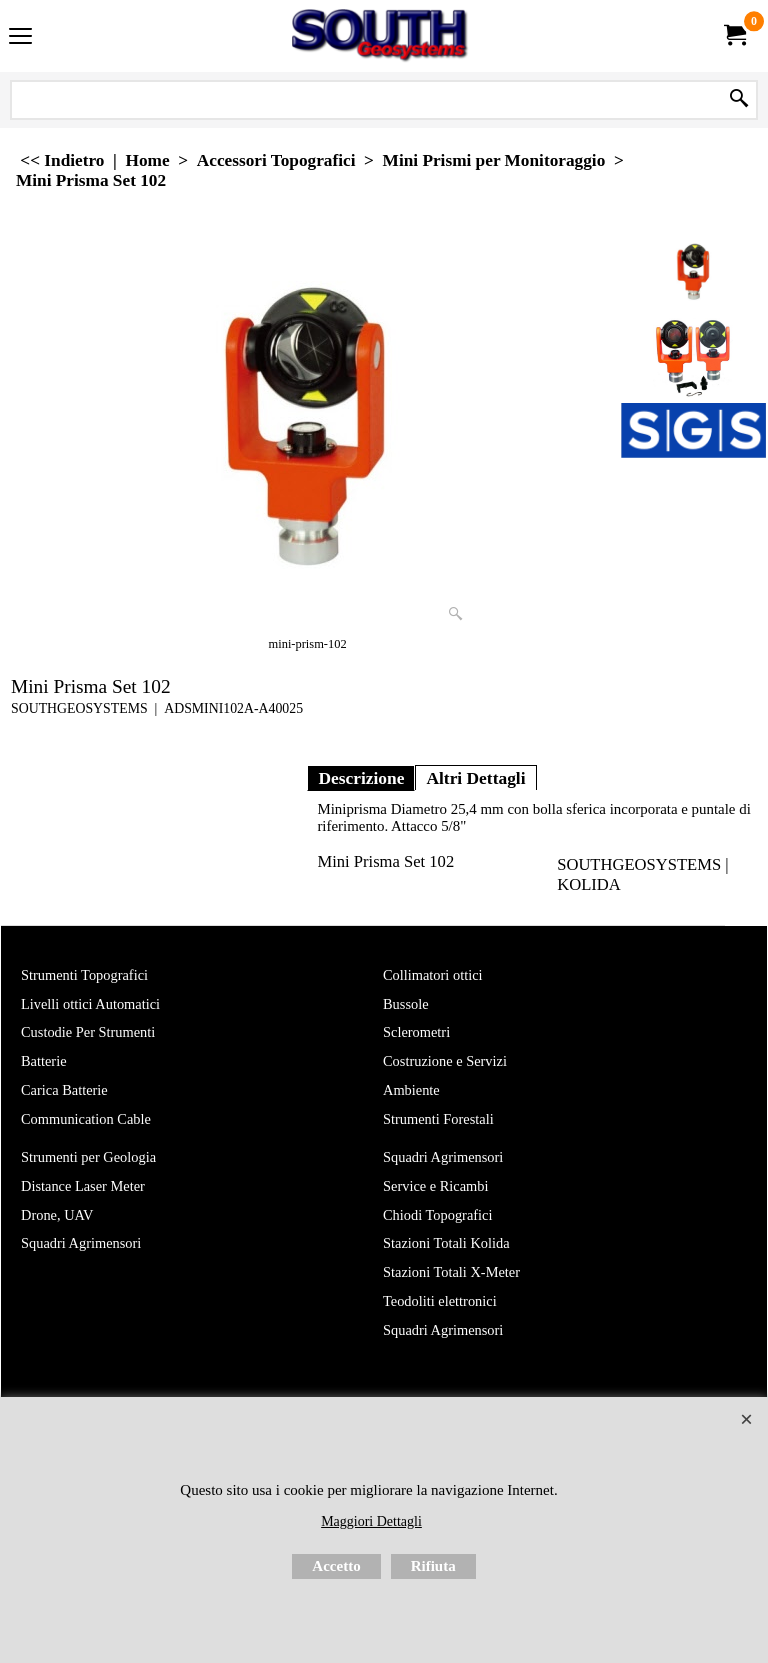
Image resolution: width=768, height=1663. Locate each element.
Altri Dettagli (475, 778)
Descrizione (361, 778)
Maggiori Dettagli (371, 1521)
